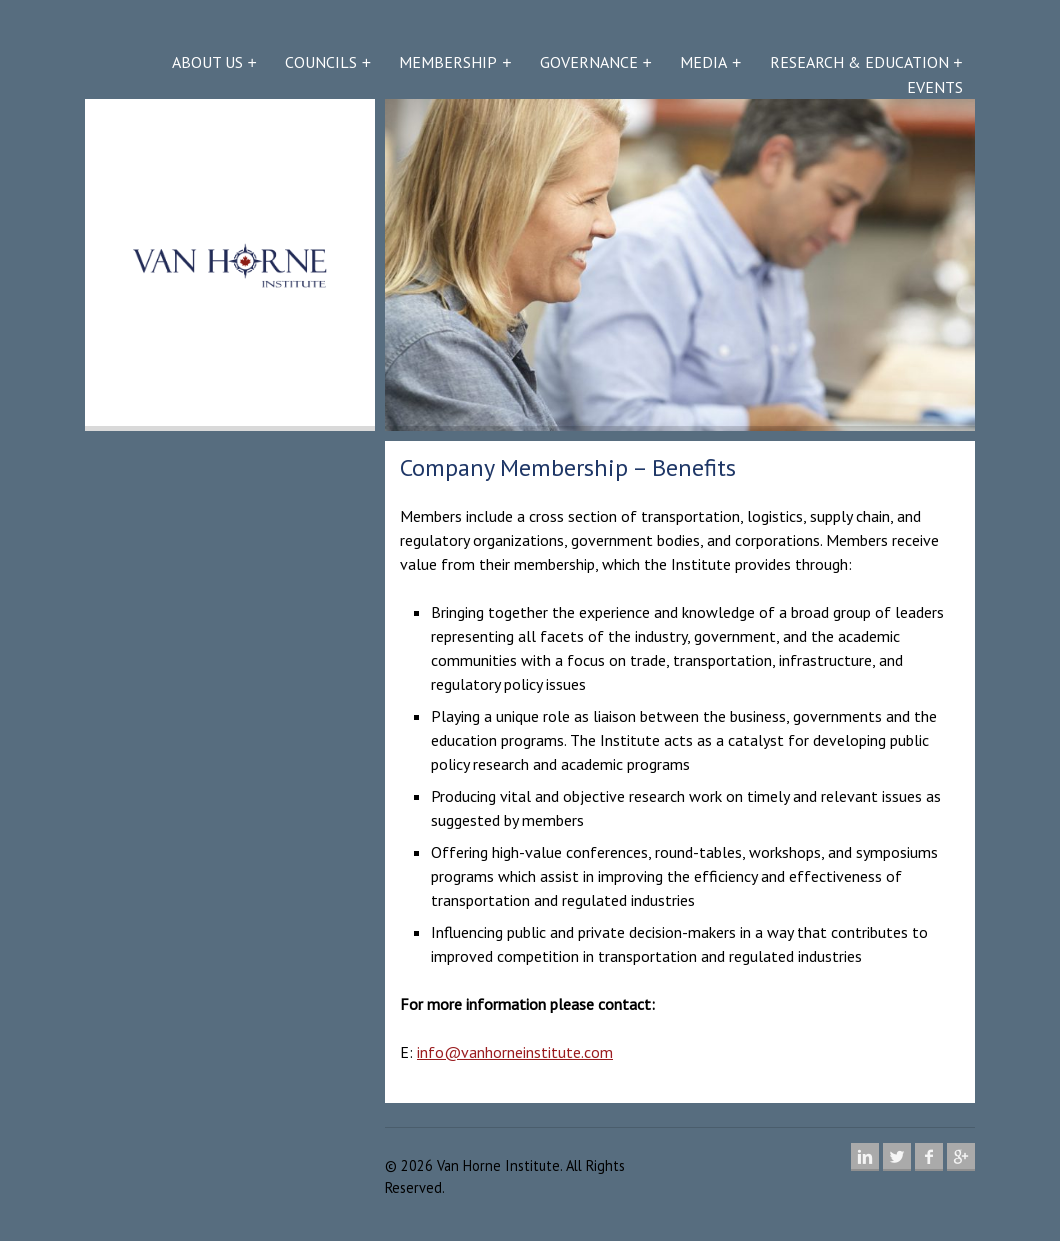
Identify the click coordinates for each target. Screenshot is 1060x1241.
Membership (448, 62)
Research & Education (859, 62)
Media (703, 62)
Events (935, 87)
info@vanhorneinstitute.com (515, 1052)
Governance (589, 62)
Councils (321, 62)
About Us (207, 62)
